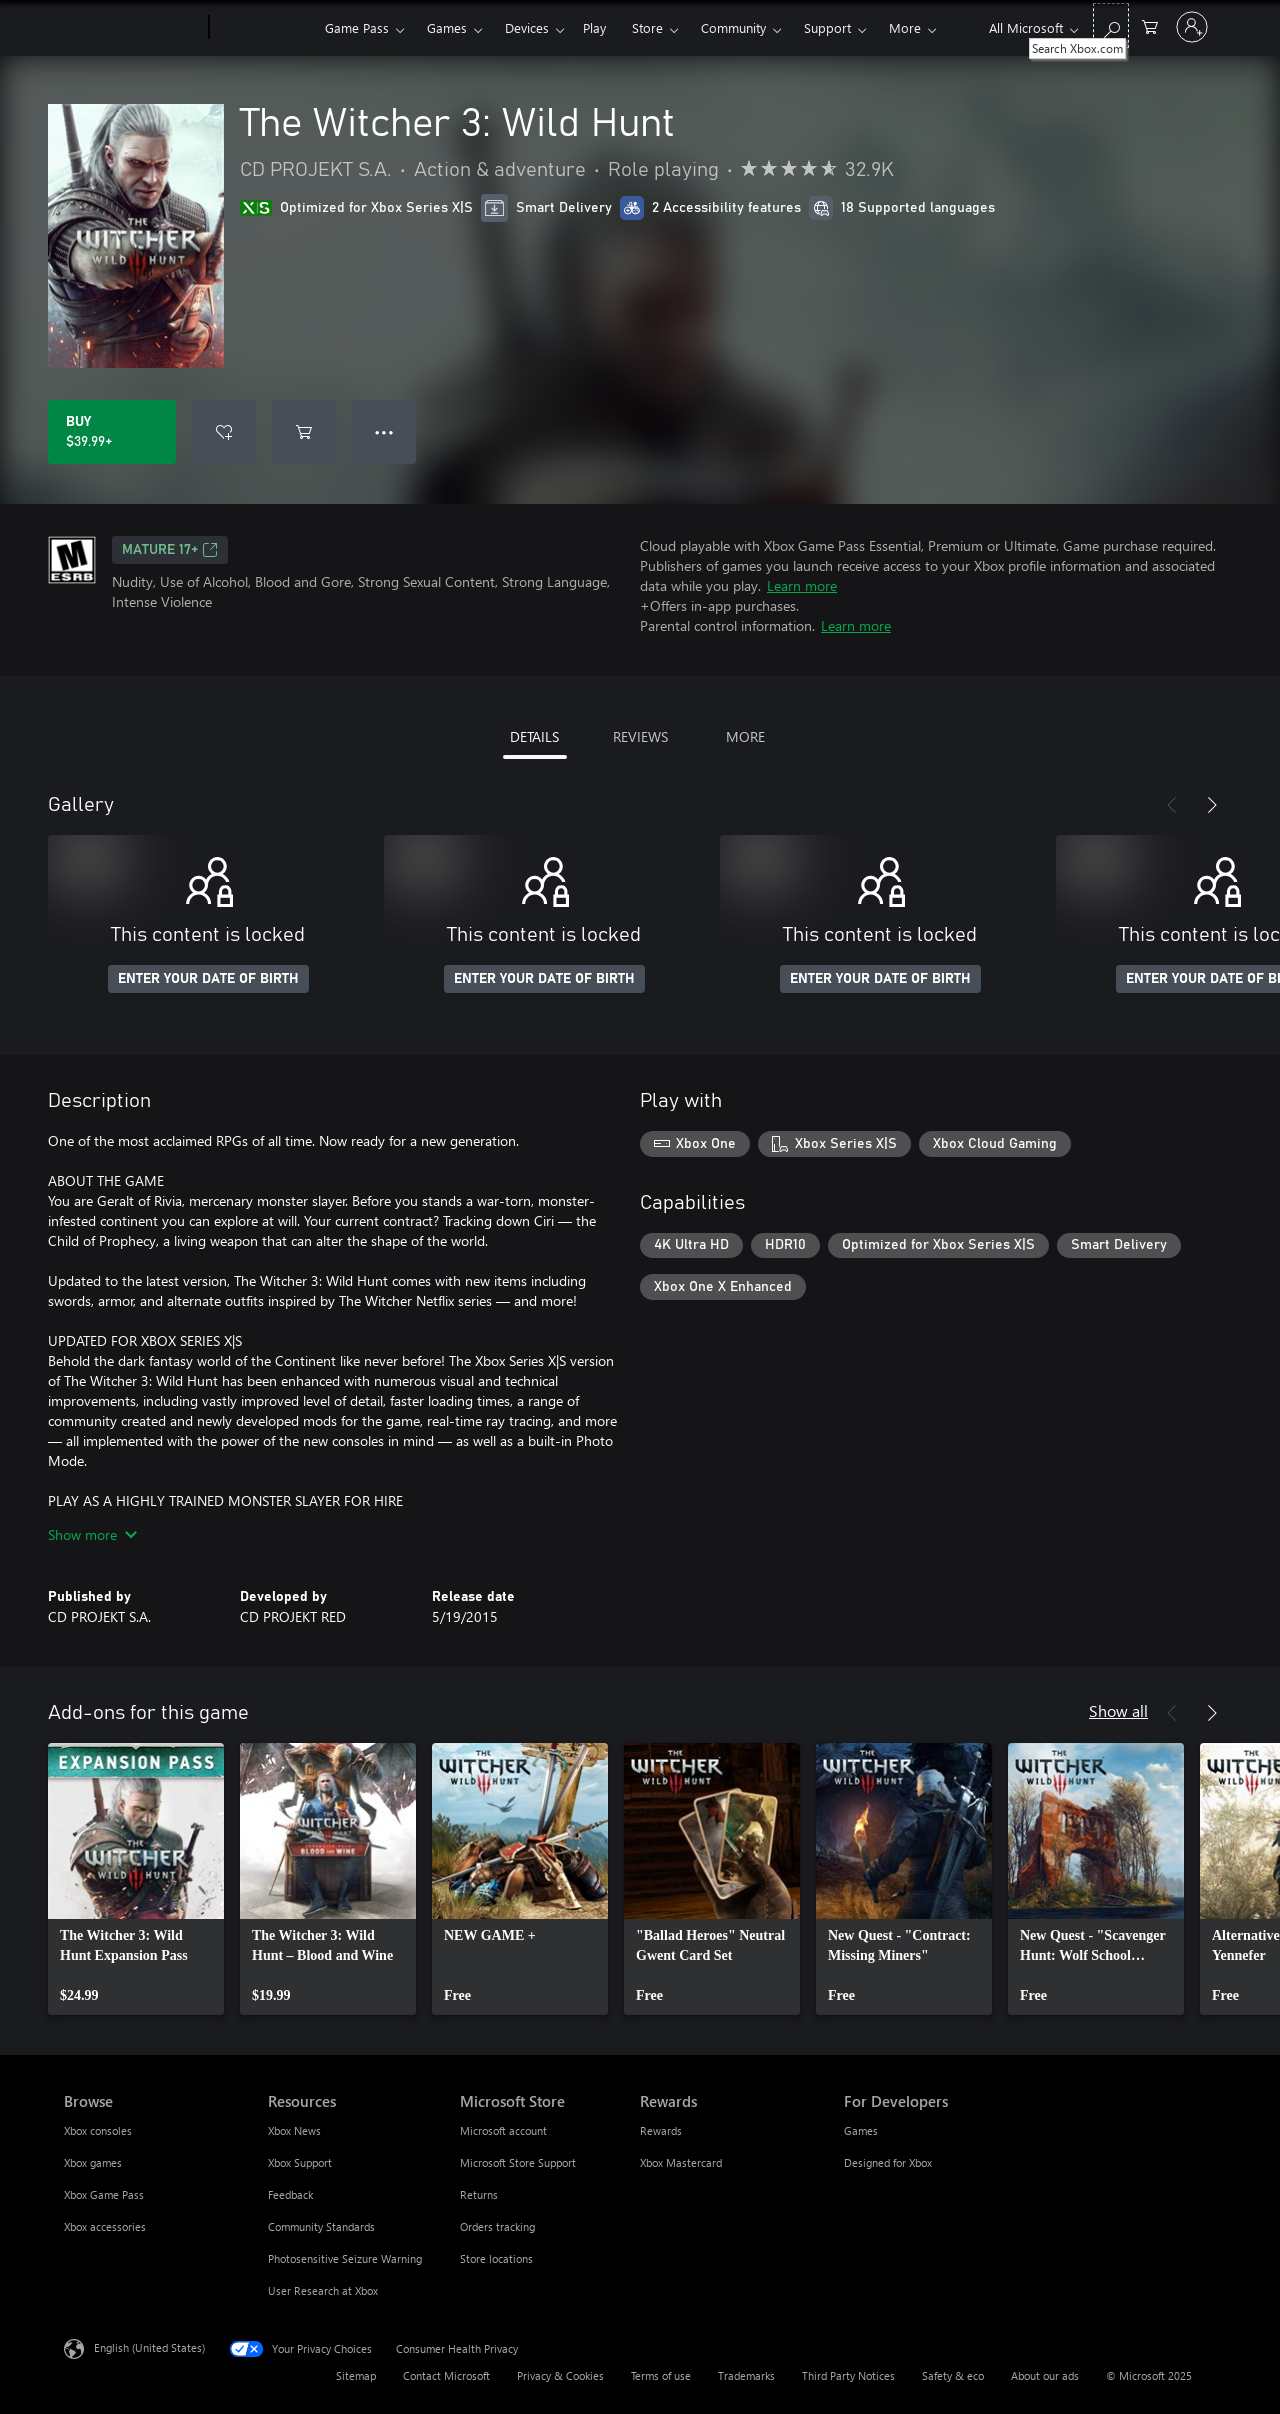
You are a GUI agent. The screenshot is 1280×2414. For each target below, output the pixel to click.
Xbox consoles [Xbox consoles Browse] (98, 2130)
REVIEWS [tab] (640, 736)
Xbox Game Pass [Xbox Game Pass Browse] (104, 2194)
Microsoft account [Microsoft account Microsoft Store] (503, 2130)
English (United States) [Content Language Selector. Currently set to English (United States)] (149, 2347)
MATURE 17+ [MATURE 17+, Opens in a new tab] (170, 550)
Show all (1118, 1710)
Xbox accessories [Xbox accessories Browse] (105, 2226)
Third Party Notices (848, 2375)
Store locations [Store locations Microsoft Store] (496, 2258)
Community (733, 27)
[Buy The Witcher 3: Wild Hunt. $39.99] (112, 432)
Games (447, 27)
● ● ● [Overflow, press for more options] (384, 431)
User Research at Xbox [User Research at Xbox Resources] (323, 2290)
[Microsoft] (132, 28)
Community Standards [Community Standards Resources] (321, 2226)
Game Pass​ (357, 27)
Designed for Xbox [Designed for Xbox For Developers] (888, 2162)
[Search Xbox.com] (1111, 25)
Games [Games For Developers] (861, 2130)
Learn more (802, 585)
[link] (136, 1879)
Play (594, 27)
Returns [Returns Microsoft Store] (479, 2194)
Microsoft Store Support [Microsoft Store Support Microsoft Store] (518, 2162)
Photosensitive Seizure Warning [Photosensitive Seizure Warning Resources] (345, 2258)
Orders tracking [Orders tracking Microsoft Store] (497, 2226)
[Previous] (1172, 805)
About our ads (1045, 2375)
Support (827, 27)
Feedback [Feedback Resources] (290, 2194)
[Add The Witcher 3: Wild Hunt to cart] (304, 432)
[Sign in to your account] (1192, 27)
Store (647, 27)
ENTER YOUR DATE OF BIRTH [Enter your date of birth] (208, 979)
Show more (92, 1534)
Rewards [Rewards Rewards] (661, 2130)
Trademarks (746, 2375)
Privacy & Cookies (560, 2375)
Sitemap (356, 2375)
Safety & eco (953, 2375)
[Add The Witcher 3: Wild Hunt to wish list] (224, 432)
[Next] (1212, 805)
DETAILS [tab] (534, 736)
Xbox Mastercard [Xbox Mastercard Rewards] (681, 2162)
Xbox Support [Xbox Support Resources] (300, 2162)
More (905, 27)
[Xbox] (264, 28)
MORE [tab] (745, 736)
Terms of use (661, 2375)
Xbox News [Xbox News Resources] (294, 2130)
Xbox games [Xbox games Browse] (93, 2162)
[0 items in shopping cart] (1150, 25)
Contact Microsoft (446, 2375)
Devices (527, 27)
